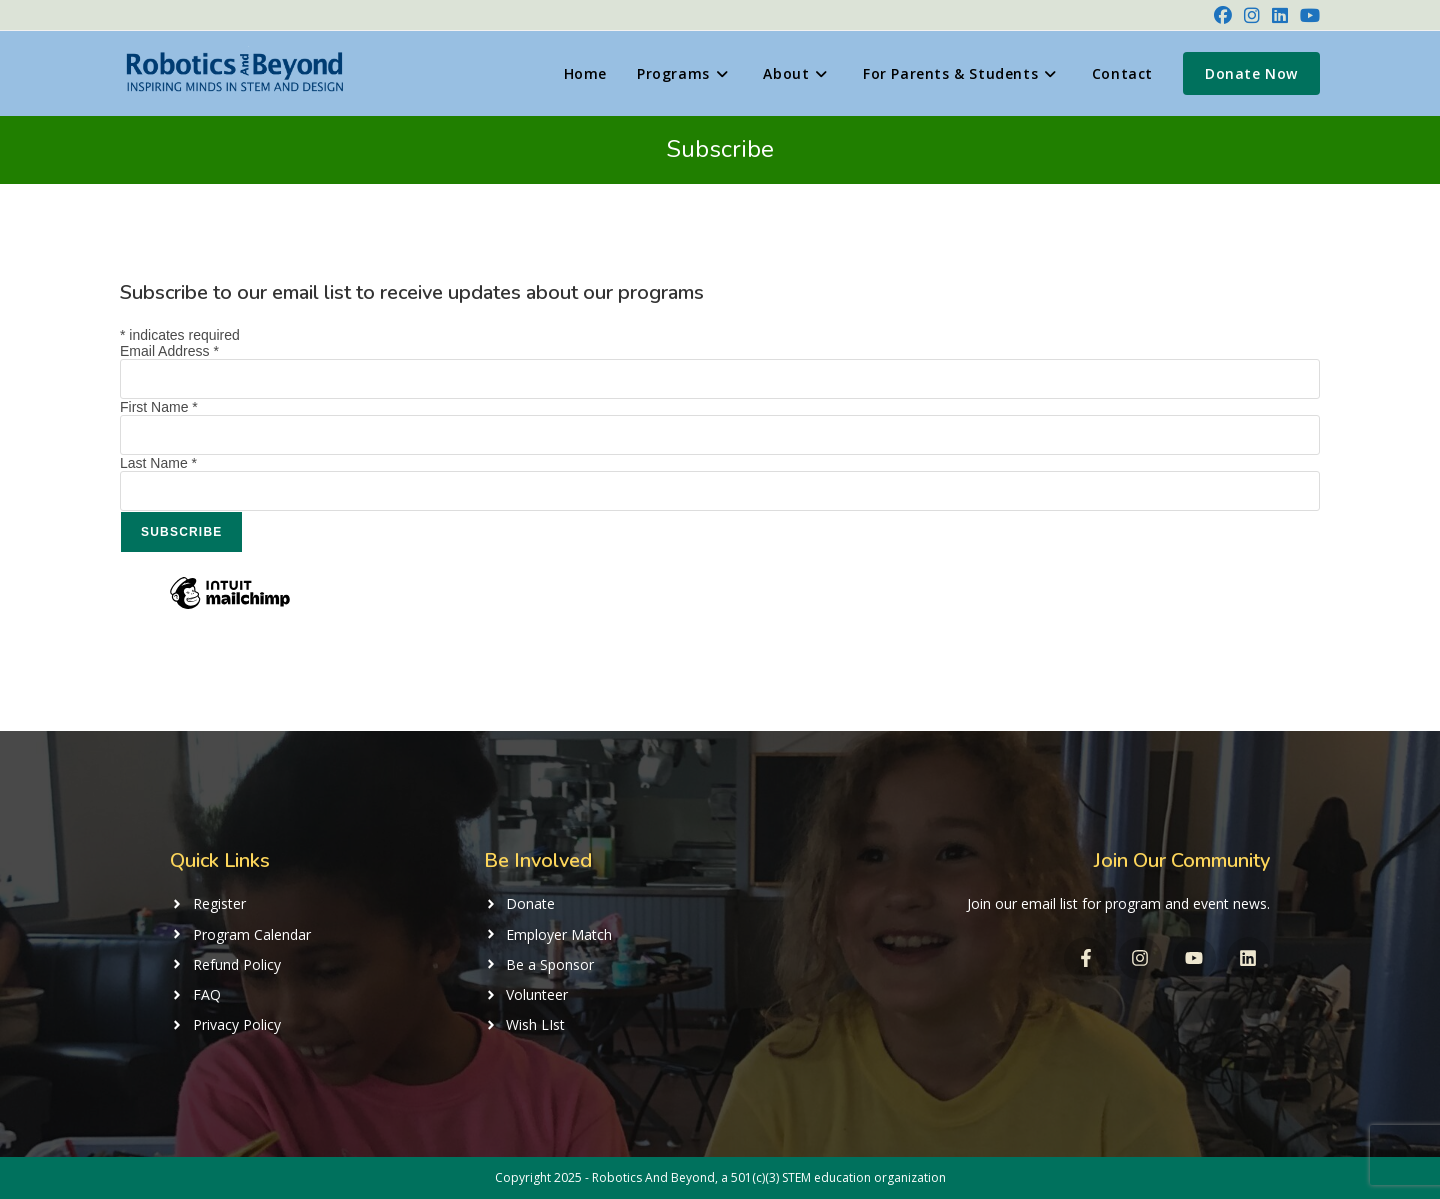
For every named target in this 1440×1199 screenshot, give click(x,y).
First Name (159, 407)
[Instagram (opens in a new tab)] (1252, 15)
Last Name (158, 463)
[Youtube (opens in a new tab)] (1307, 15)
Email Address (169, 351)
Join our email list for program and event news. (1118, 903)
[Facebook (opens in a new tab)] (1223, 15)
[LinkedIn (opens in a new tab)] (1280, 15)
